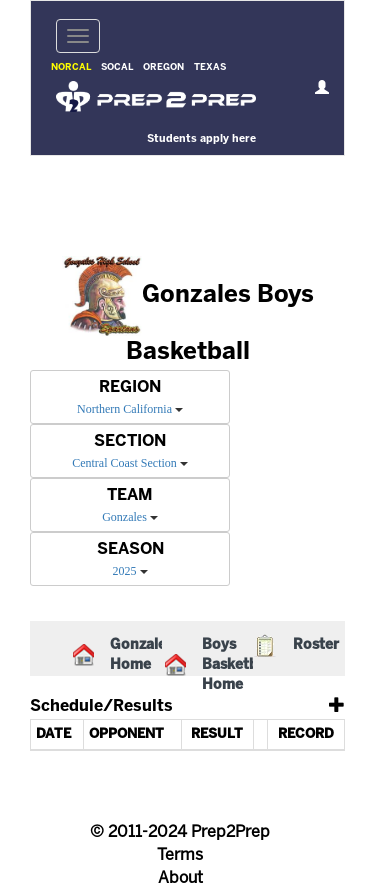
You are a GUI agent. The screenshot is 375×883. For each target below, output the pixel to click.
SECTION (130, 441)
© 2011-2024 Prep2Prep (180, 832)
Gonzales (124, 517)
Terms (180, 855)
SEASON (130, 549)
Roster (316, 645)
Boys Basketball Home (238, 665)
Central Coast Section (124, 463)
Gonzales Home (141, 655)
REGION (130, 387)
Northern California (124, 409)
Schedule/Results (101, 706)
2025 (125, 571)
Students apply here (201, 139)
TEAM (130, 495)
